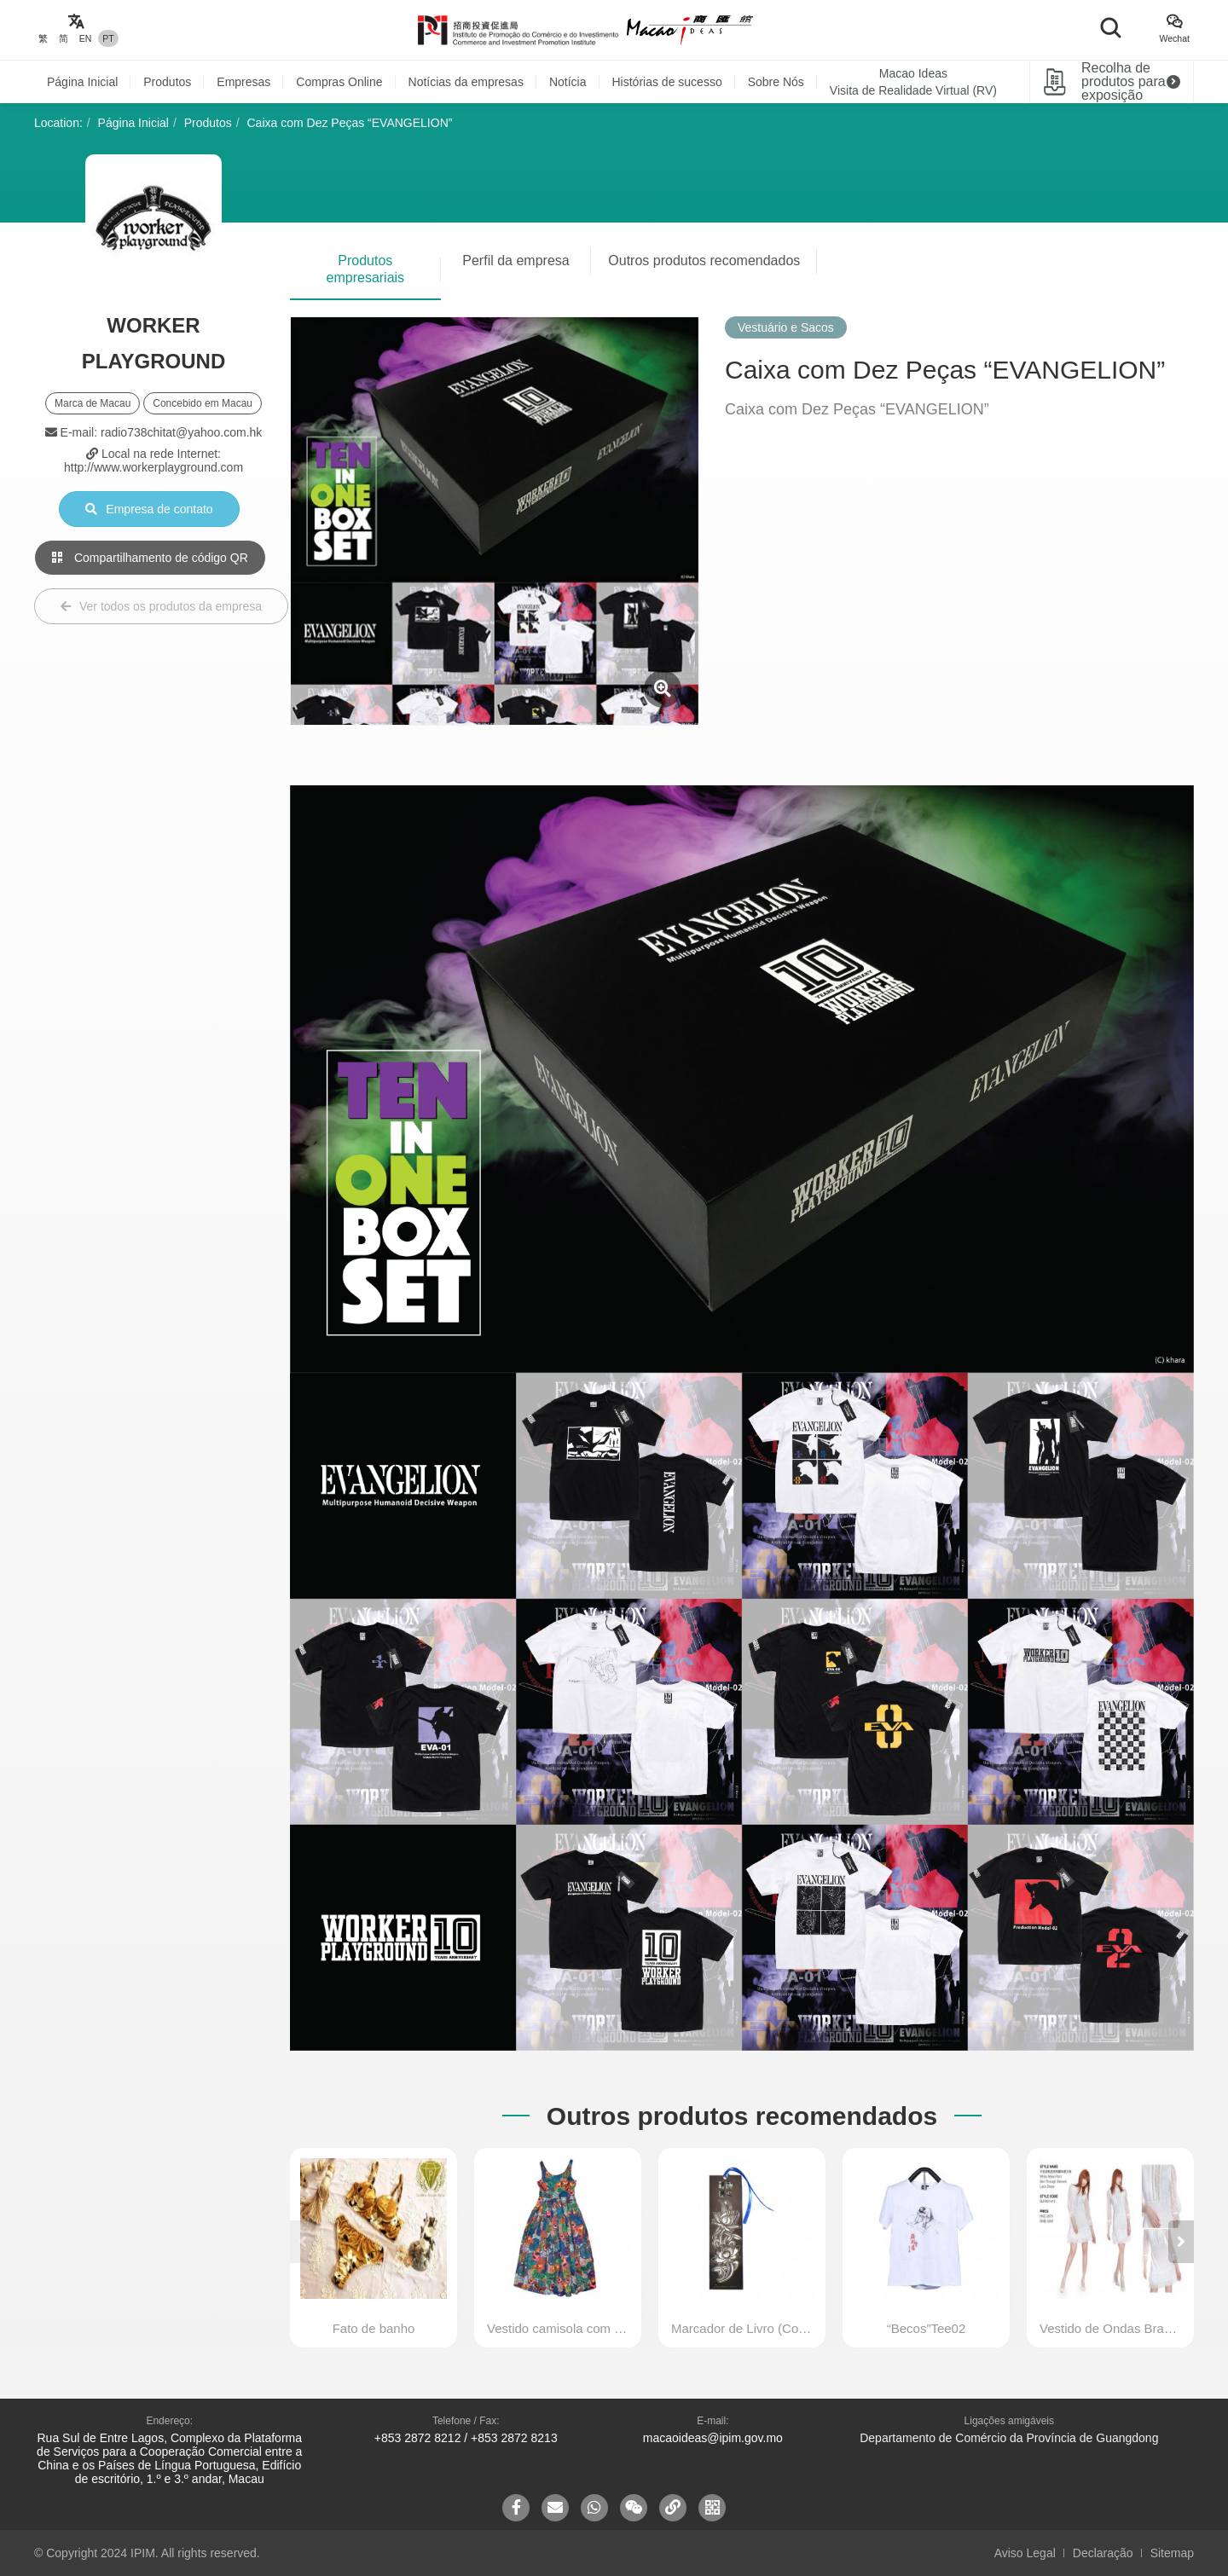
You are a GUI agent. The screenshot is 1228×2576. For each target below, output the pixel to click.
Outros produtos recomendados (704, 260)
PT (107, 38)
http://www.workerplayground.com (153, 467)
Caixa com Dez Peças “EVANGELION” (350, 123)
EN (85, 38)
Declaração (1103, 2553)
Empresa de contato (148, 509)
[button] (1181, 2241)
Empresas (243, 82)
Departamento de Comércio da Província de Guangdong (1009, 2438)
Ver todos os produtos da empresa (161, 606)
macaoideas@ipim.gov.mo (713, 2438)
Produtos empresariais (366, 269)
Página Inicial (82, 82)
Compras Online (339, 82)
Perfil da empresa (515, 260)
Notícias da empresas (466, 82)
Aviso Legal (1025, 2553)
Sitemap (1172, 2553)
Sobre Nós (776, 82)
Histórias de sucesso (667, 82)
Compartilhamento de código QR (150, 557)
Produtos (167, 82)
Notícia (568, 82)
